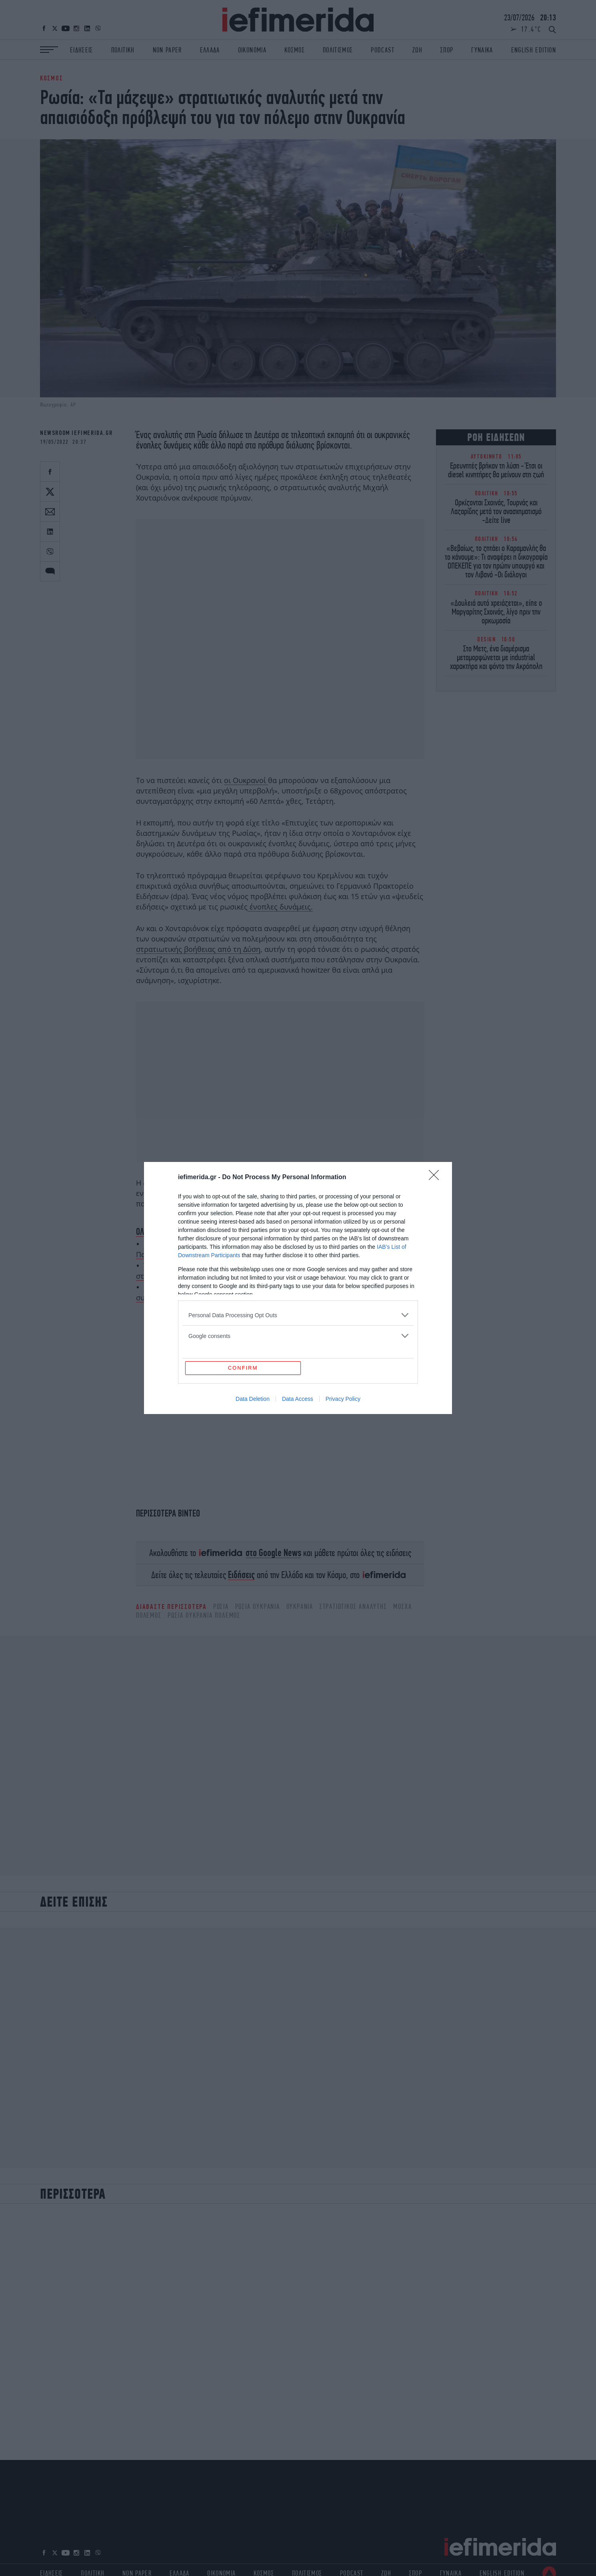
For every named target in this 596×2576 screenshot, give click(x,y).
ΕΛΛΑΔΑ (210, 50)
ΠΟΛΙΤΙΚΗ (123, 50)
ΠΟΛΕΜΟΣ (149, 1615)
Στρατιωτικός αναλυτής (353, 1606)
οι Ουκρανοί (246, 780)
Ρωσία (207, 434)
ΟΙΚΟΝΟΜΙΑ (252, 50)
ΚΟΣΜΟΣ (294, 50)
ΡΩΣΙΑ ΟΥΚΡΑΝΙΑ (257, 1606)
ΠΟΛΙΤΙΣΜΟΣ (338, 50)
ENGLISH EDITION (533, 50)
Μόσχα (402, 1606)
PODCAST (382, 50)
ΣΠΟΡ (446, 50)
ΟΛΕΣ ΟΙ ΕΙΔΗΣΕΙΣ (162, 1231)
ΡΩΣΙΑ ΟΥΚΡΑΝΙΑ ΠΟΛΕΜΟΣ (204, 1615)
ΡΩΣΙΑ (221, 1606)
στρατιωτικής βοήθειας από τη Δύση (198, 949)
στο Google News (273, 1552)
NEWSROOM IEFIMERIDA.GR (76, 432)
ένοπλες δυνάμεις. (280, 906)
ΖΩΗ (417, 50)
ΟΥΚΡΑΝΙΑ (299, 1606)
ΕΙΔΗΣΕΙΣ (81, 50)
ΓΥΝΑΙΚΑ (482, 50)
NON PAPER (167, 50)
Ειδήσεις (241, 1574)
